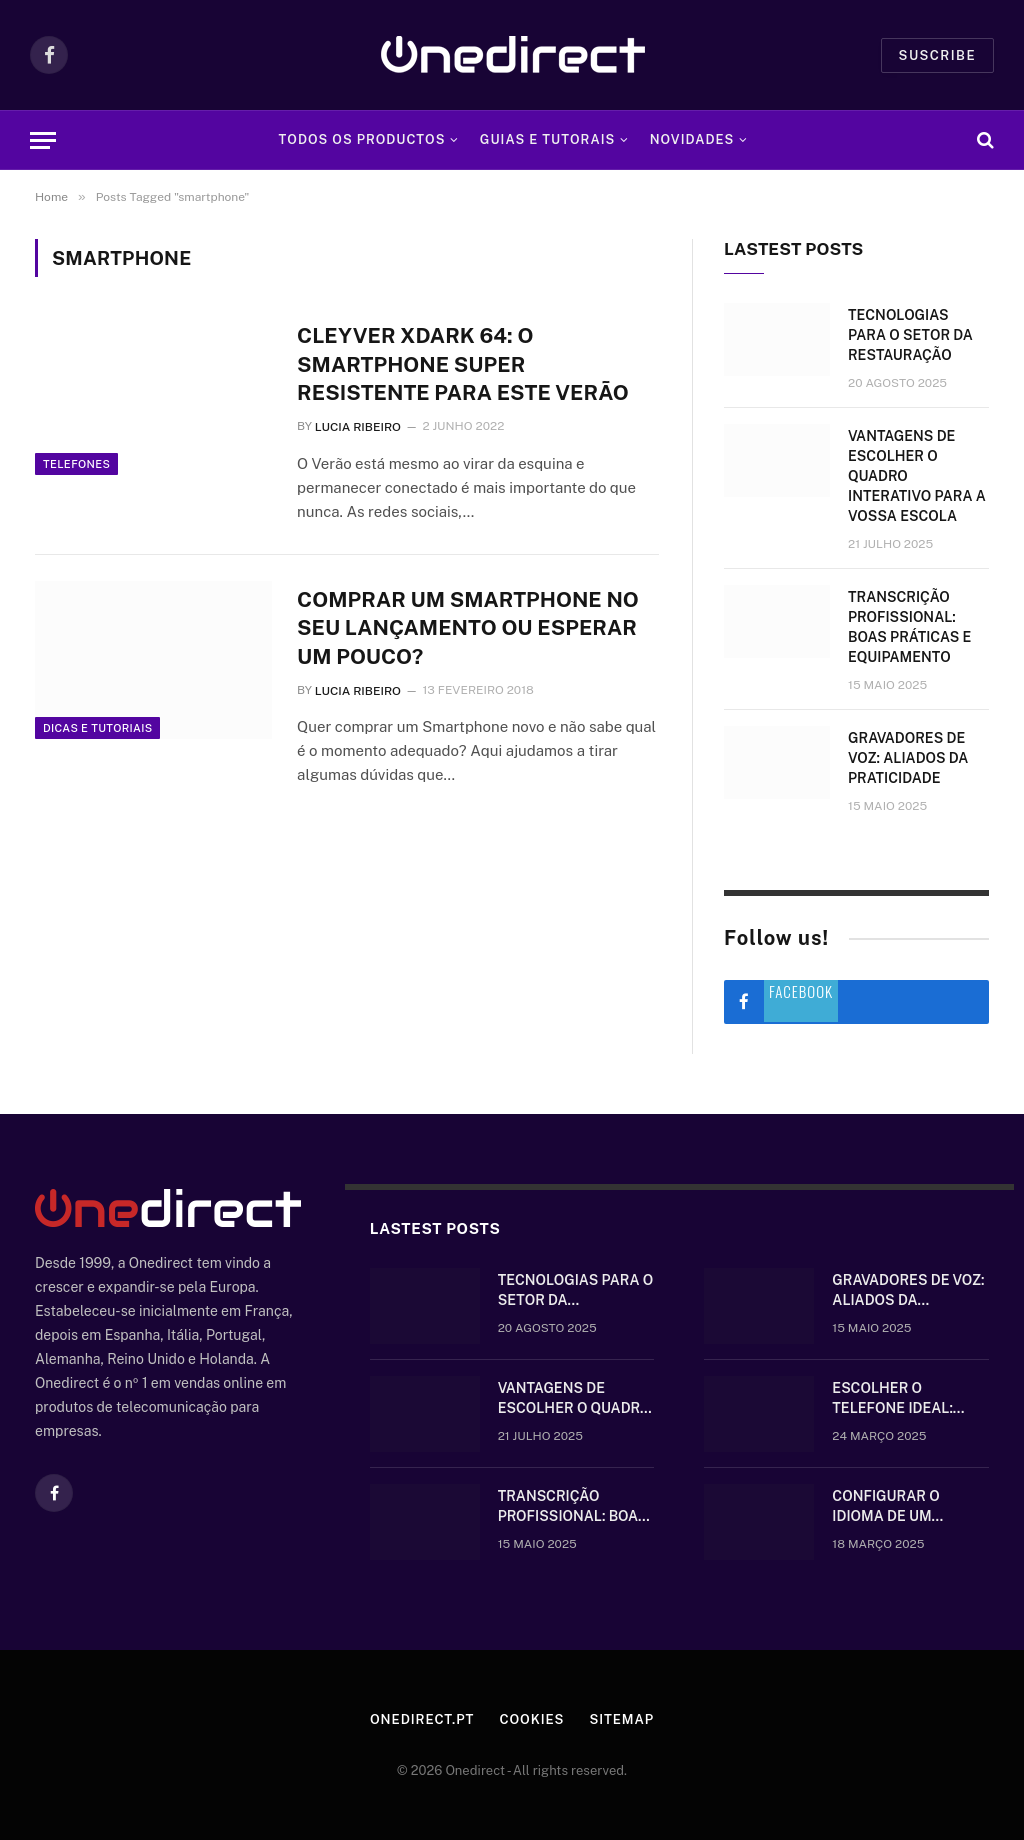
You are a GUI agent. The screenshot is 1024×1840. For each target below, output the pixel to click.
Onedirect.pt (422, 1719)
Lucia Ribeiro (358, 427)
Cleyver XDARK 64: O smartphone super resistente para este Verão (463, 364)
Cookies (531, 1719)
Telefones (76, 464)
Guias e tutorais (547, 139)
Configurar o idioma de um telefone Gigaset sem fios (901, 1507)
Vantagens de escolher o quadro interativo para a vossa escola (917, 476)
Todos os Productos (362, 139)
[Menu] (43, 140)
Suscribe (937, 55)
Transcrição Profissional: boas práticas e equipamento (909, 627)
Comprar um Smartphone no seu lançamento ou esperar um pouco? (468, 628)
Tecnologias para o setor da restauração (910, 335)
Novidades (692, 139)
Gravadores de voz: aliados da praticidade (908, 758)
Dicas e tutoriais (97, 728)
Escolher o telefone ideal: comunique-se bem (904, 1399)
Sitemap (621, 1719)
